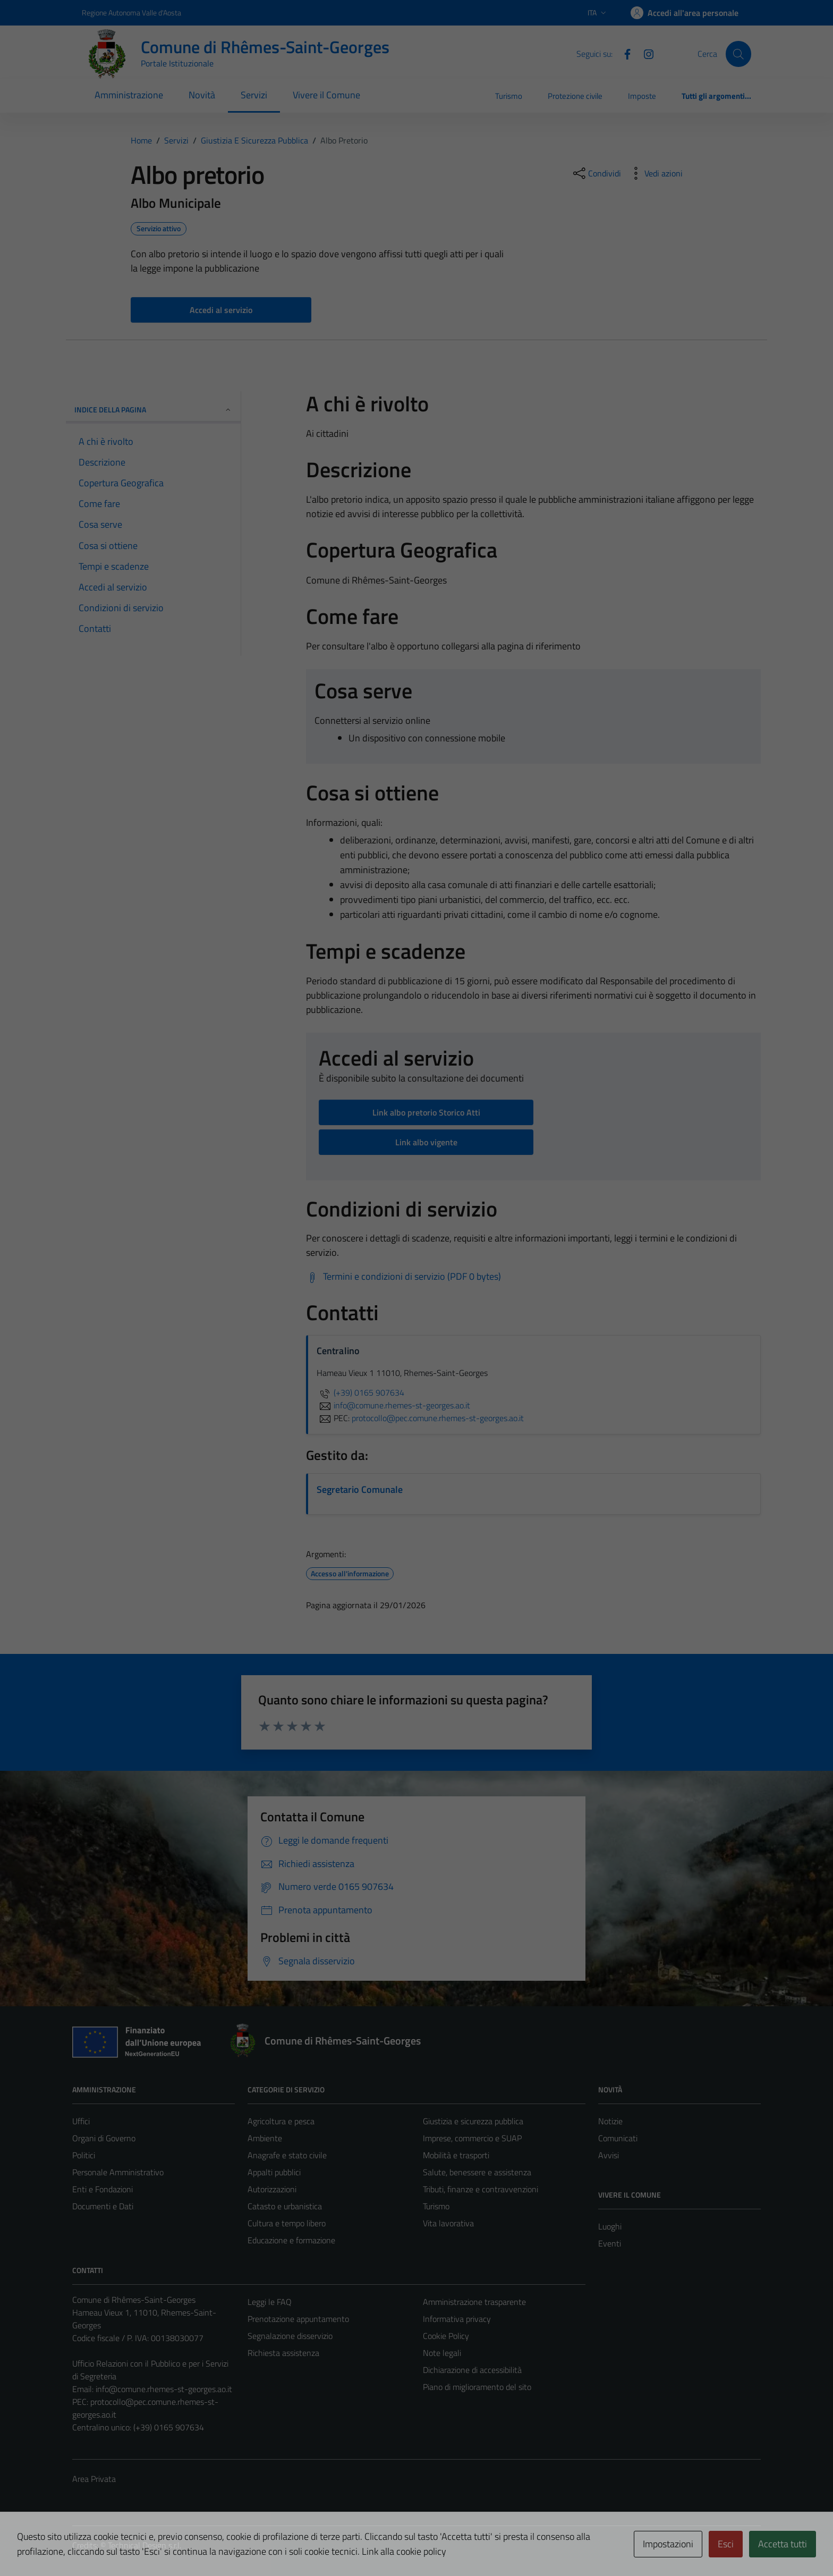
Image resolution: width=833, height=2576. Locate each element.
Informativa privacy (457, 2318)
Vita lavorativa (448, 2223)
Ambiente (265, 2138)
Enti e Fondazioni (102, 2189)
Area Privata (94, 2478)
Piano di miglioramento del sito (477, 2386)
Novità (202, 95)
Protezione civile (575, 96)
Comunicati (618, 2138)
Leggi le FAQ (270, 2301)
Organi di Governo (103, 2138)
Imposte (642, 96)
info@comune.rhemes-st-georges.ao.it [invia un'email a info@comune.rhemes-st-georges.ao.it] (393, 1405)
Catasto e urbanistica (285, 2206)
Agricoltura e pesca (281, 2121)
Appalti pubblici (274, 2172)
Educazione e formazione (291, 2240)
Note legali (442, 2352)
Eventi (609, 2243)
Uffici (81, 2121)
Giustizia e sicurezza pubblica (473, 2121)
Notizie (610, 2121)
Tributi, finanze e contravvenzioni (480, 2189)
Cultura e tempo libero (287, 2223)
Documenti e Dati (102, 2206)
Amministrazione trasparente (474, 2301)
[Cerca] (738, 53)
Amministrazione (129, 95)
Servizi (254, 95)
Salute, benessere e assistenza (477, 2172)
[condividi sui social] (596, 173)
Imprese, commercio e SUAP (472, 2138)
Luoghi (610, 2226)
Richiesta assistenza (283, 2352)
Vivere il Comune (326, 95)
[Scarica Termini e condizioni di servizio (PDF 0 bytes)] (403, 1276)
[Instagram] (644, 53)
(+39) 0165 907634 (360, 1392)
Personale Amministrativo (118, 2172)
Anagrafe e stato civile (287, 2155)
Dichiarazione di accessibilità (472, 2369)
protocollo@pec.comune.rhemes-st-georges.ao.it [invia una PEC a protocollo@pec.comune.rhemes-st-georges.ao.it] (438, 1418)
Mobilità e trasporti (456, 2155)
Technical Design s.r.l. (144, 2545)
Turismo (508, 96)
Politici (83, 2155)
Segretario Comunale (360, 1489)
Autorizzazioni (272, 2189)
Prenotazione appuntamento (298, 2318)
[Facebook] (623, 53)
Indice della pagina (153, 409)
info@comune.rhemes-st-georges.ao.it (164, 2389)
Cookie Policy (446, 2335)
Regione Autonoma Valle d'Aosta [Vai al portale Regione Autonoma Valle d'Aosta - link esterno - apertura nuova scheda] (131, 12)
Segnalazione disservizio (290, 2335)
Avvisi (608, 2155)
